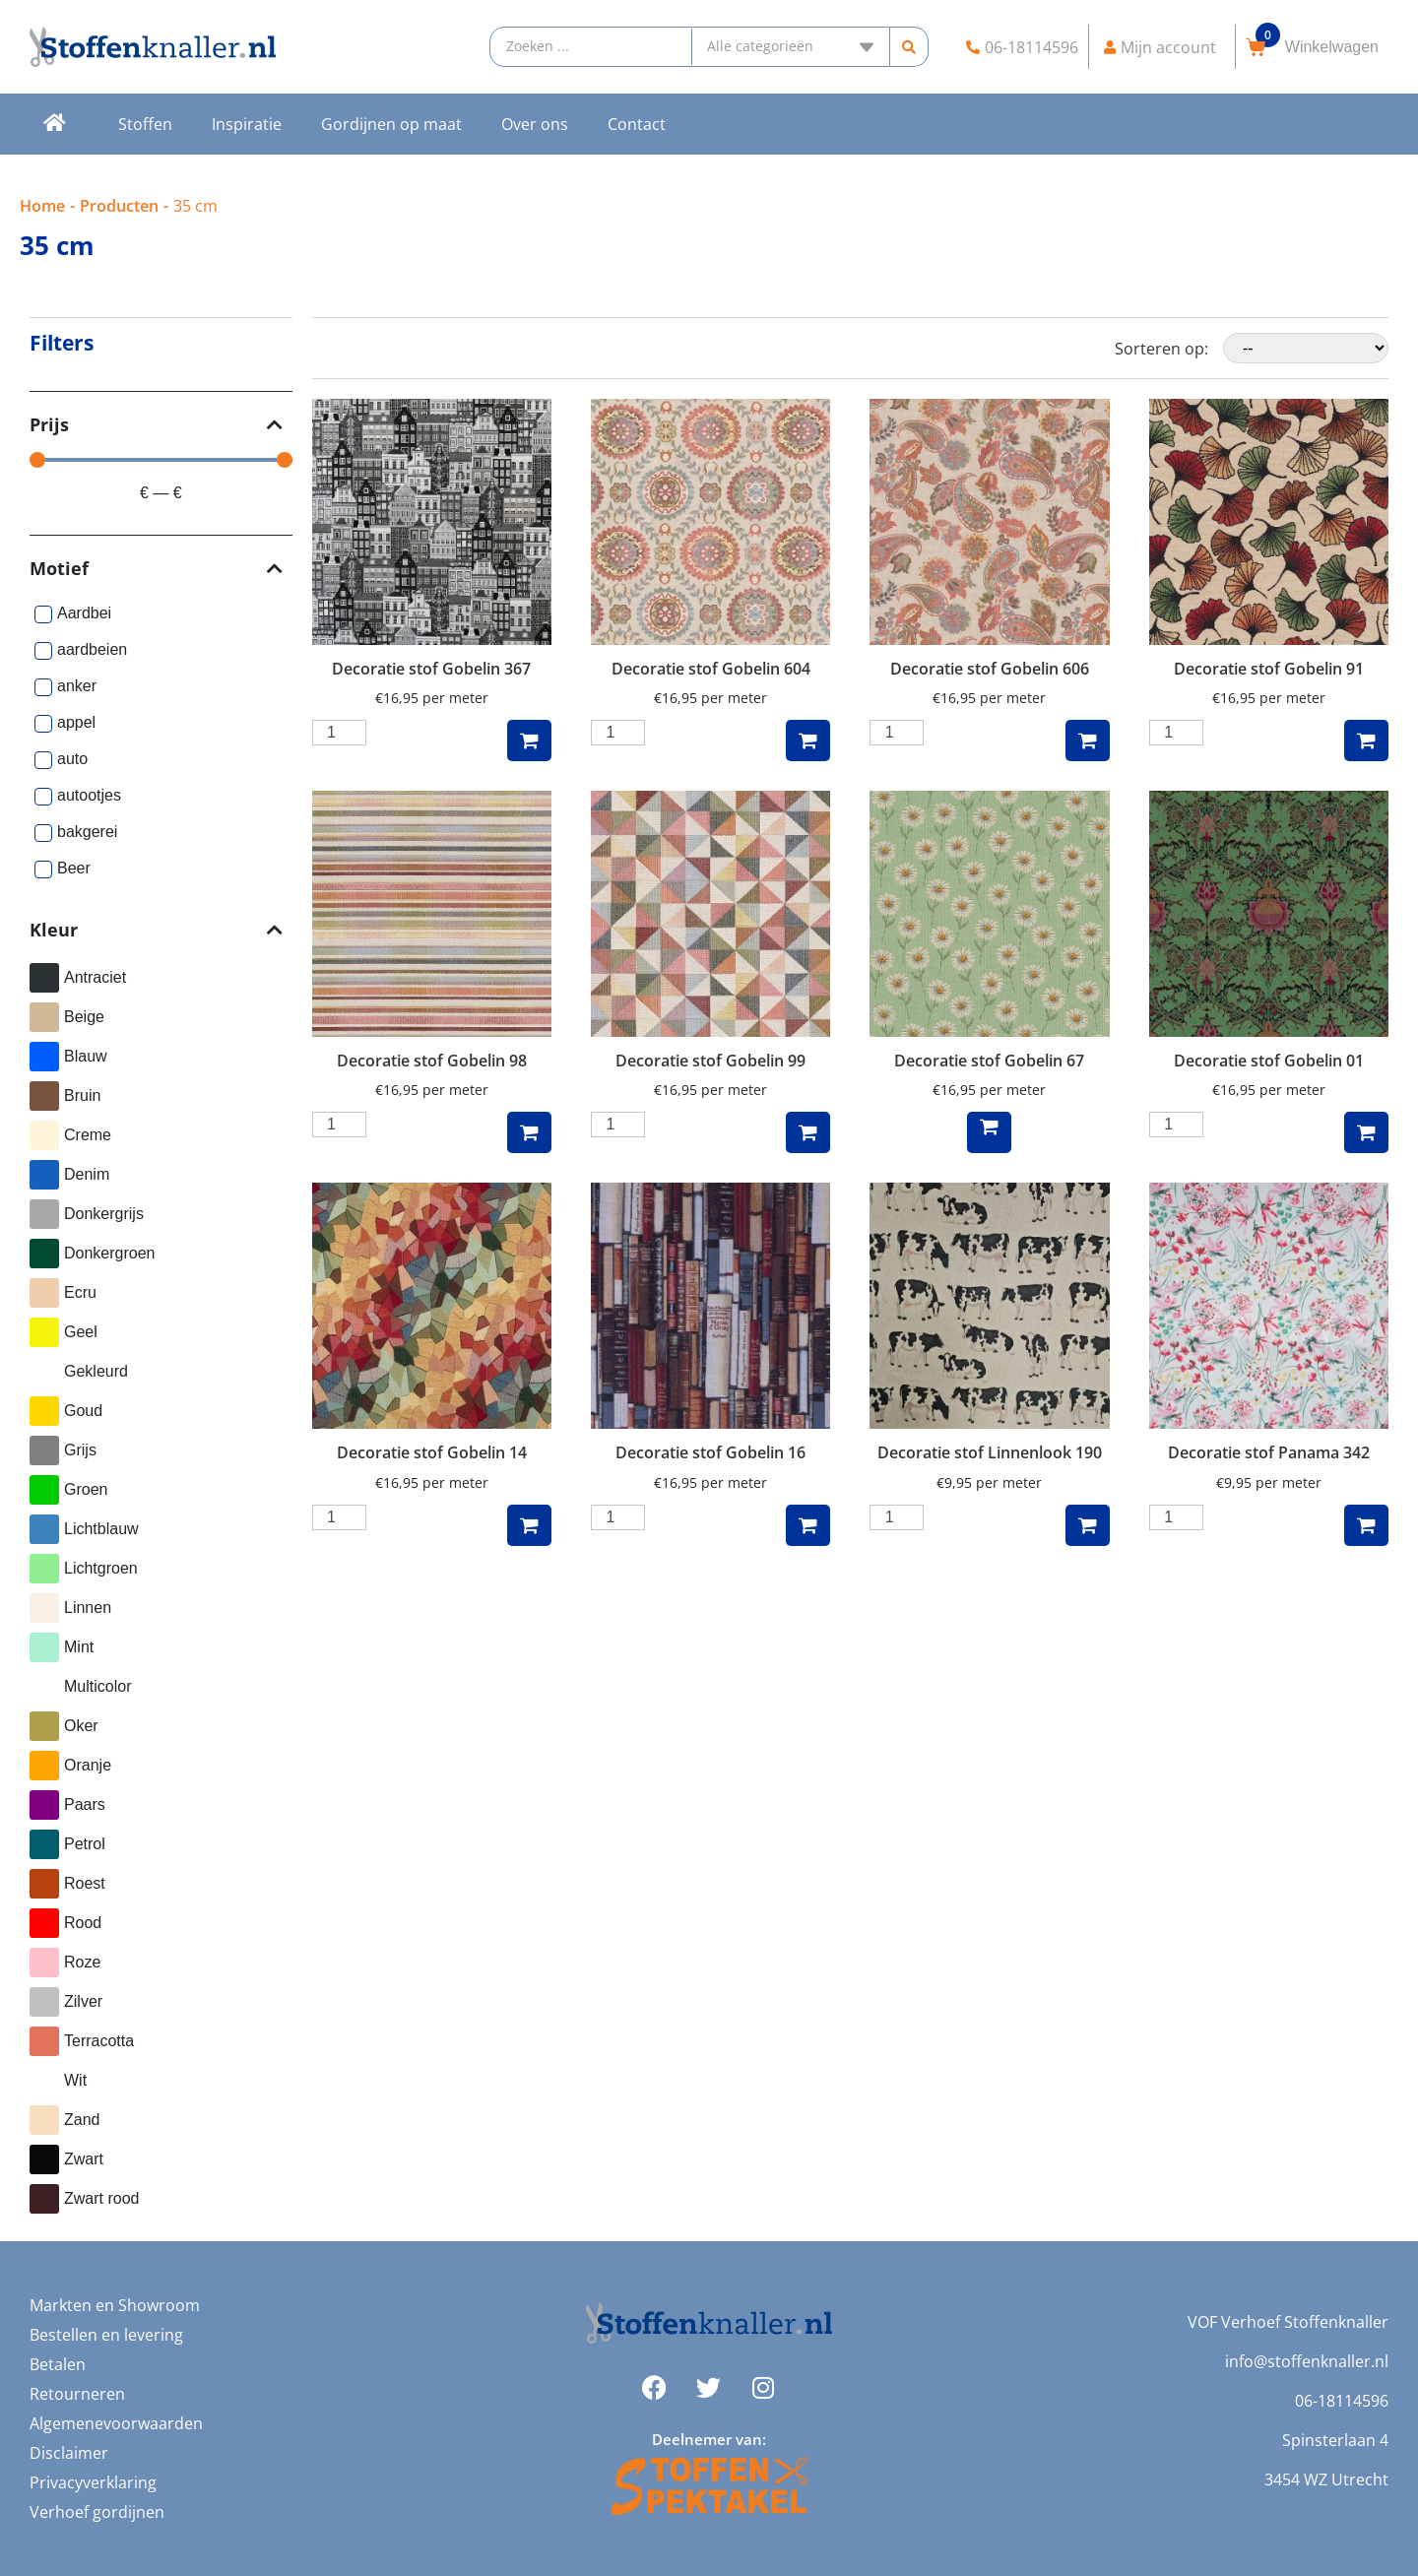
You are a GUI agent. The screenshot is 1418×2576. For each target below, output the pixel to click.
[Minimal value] (161, 460)
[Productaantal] (339, 732)
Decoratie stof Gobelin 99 (710, 1060)
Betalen (58, 2364)
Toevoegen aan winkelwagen (529, 740)
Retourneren (77, 2394)
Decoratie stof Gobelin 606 (989, 668)
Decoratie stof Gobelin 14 (432, 1452)
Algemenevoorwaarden (116, 2423)
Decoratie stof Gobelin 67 (989, 1060)
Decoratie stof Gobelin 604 (711, 668)
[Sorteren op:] (1305, 348)
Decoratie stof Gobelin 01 (1269, 1060)
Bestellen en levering (106, 2335)
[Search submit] (909, 47)
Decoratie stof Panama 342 (1269, 1452)
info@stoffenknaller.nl (1306, 2361)
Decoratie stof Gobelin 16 (710, 1452)
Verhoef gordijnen (97, 2512)
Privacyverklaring (93, 2482)
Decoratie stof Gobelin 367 (431, 668)
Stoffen (145, 124)
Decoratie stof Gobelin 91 (1269, 668)
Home (42, 206)
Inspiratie (247, 124)
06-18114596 (1341, 2401)
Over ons (534, 124)
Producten (119, 206)
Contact (637, 124)
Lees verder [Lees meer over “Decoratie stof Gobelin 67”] (989, 1132)
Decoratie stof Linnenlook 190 (989, 1452)
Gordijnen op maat (391, 124)
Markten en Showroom (115, 2305)
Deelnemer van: (709, 2439)
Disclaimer (69, 2453)
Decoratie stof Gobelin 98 (432, 1060)
